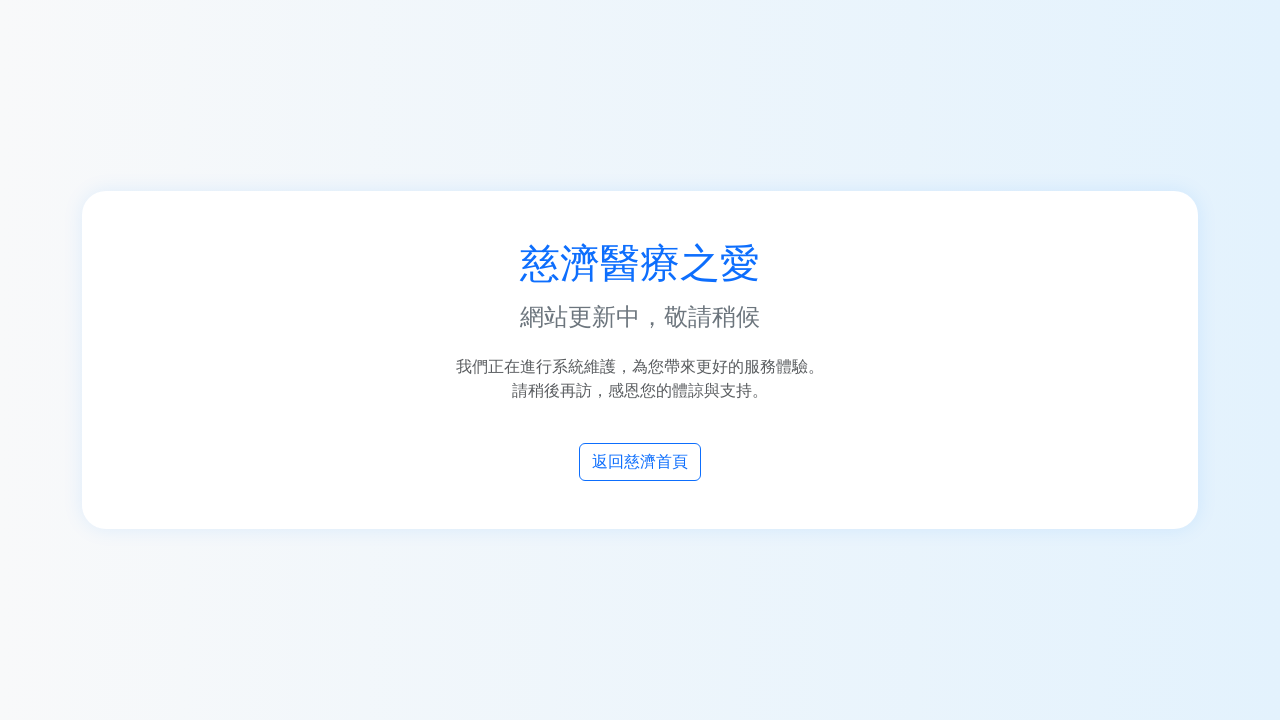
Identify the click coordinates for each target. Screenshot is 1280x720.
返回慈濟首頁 (640, 461)
